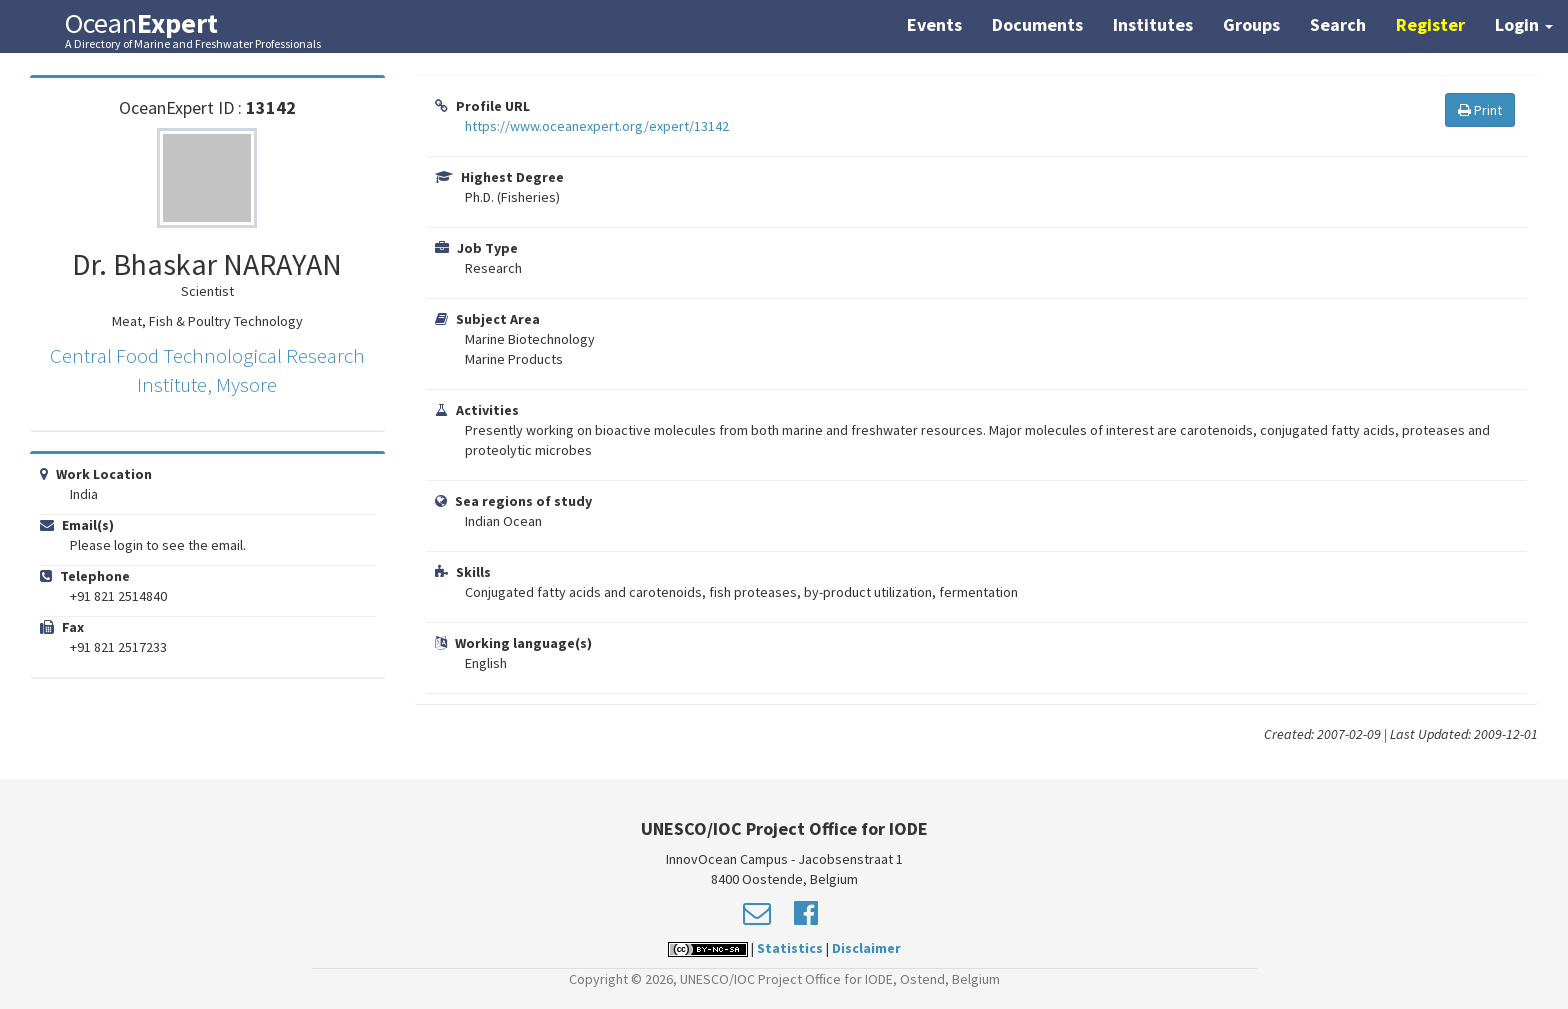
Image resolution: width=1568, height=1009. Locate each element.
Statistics (790, 948)
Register (1430, 24)
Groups (1251, 24)
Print (1480, 110)
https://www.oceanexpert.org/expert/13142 (597, 126)
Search (1338, 24)
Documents (1037, 24)
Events (934, 24)
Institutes (1153, 24)
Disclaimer (866, 948)
